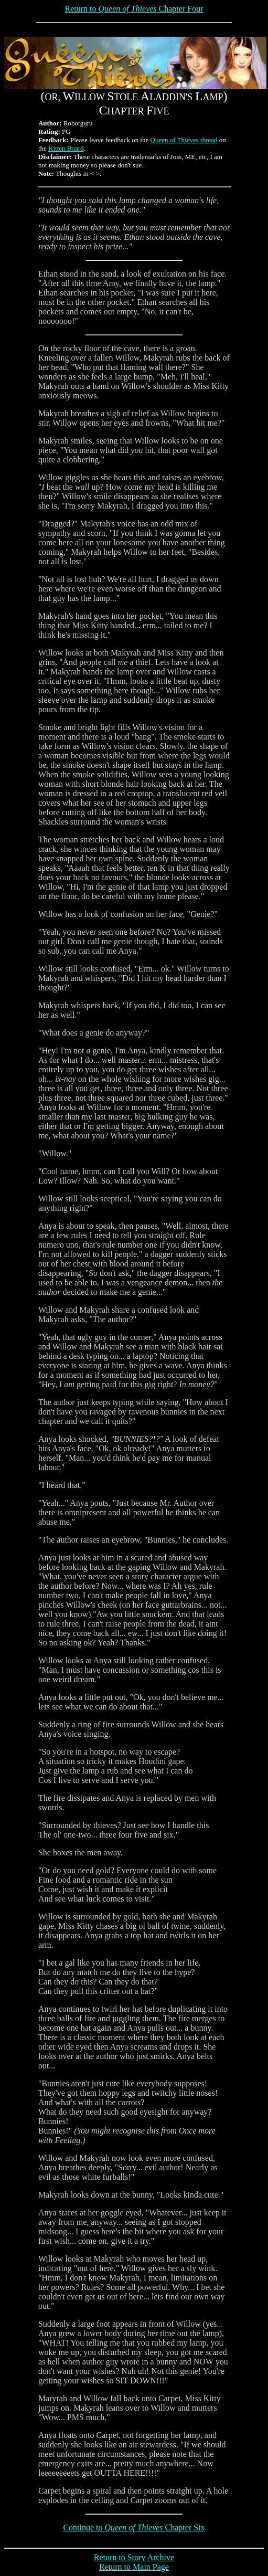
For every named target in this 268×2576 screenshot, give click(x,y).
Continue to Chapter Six (134, 2527)
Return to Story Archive (134, 2557)
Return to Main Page (134, 2566)
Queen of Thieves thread (184, 140)
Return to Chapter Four (134, 8)
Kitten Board (66, 148)
